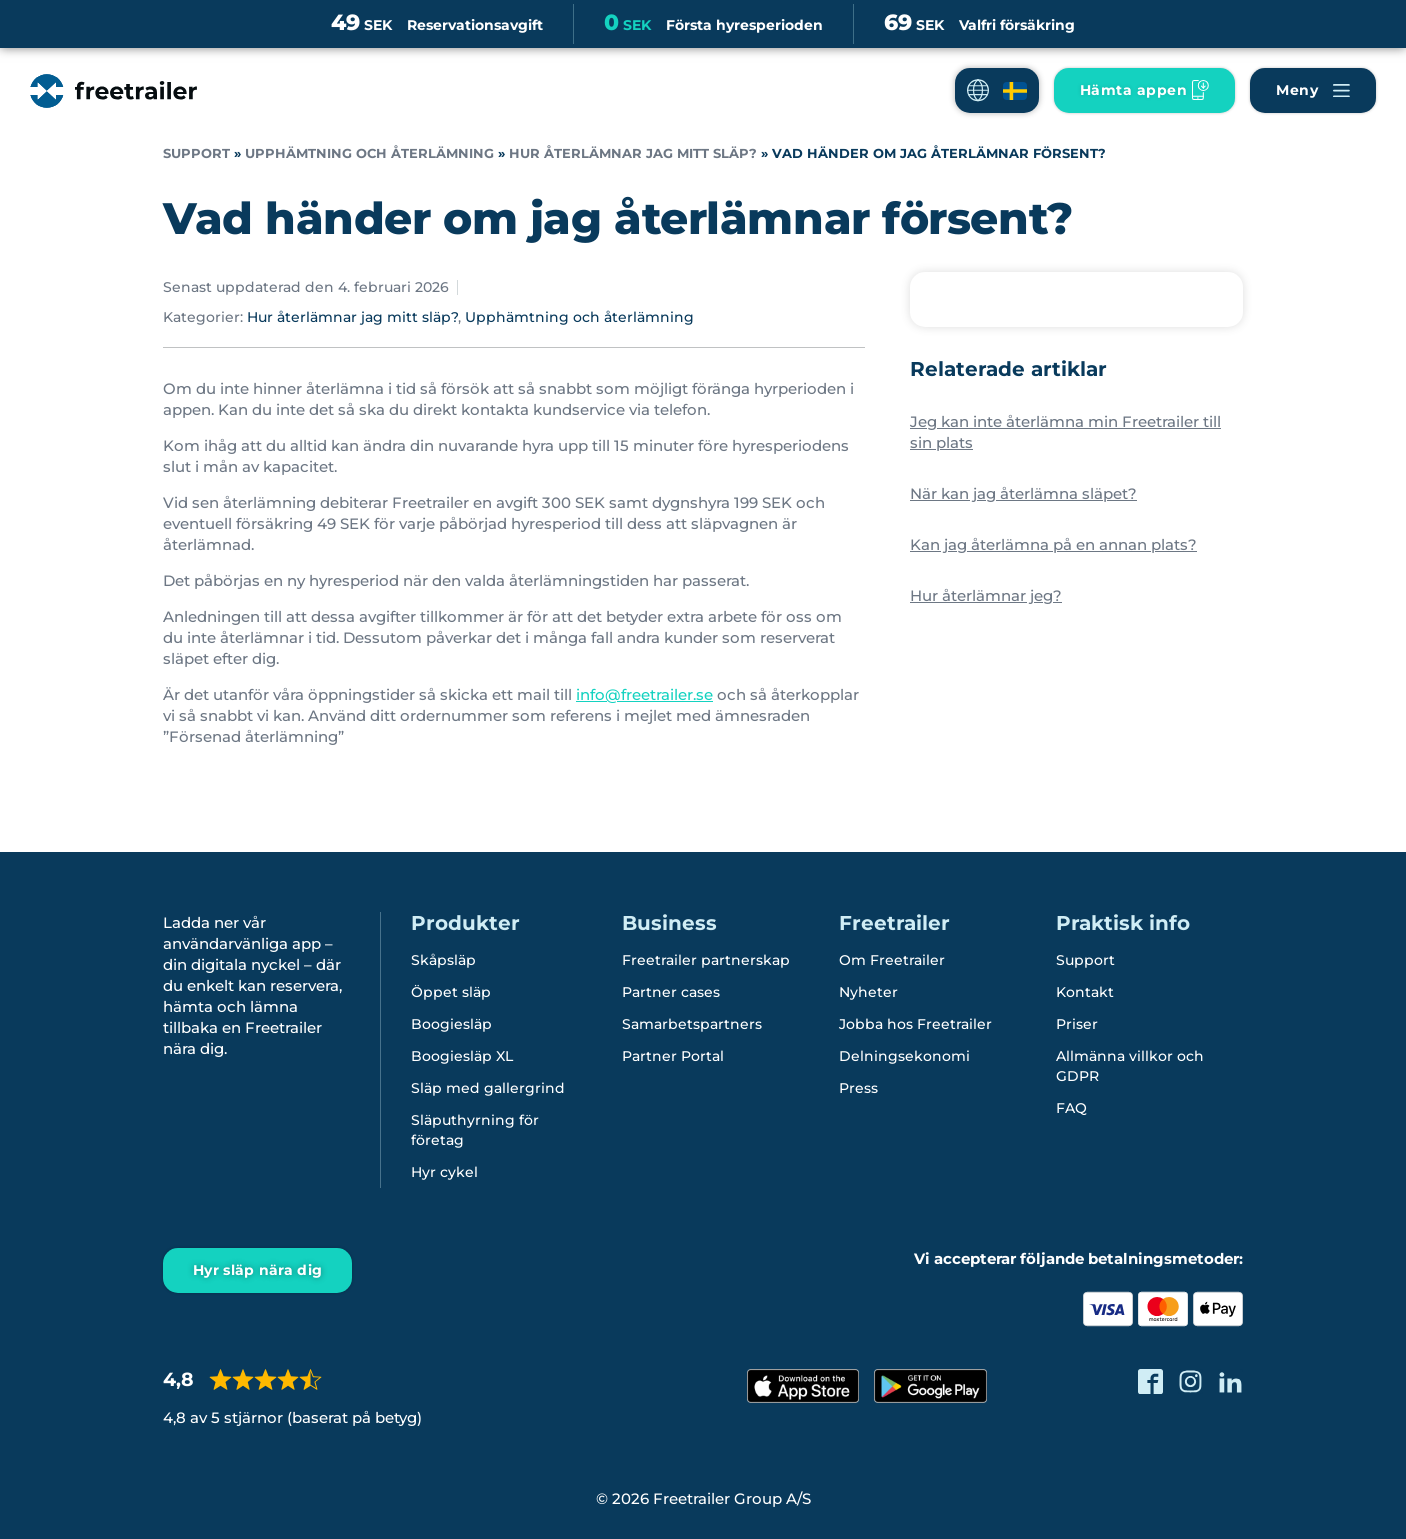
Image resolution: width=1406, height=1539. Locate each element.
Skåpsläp (443, 960)
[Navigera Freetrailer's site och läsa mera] (1313, 90)
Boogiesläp (451, 1024)
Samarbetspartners (692, 1024)
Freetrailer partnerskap (706, 960)
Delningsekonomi (904, 1056)
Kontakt (1085, 992)
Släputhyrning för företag (475, 1130)
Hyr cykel (444, 1172)
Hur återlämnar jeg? (986, 595)
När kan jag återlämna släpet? (1023, 493)
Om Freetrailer (892, 960)
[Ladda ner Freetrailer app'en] (1144, 90)
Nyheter (868, 992)
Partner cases (671, 992)
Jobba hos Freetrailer (915, 1024)
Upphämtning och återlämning (369, 153)
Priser (1077, 1024)
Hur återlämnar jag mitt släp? (633, 153)
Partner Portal (673, 1056)
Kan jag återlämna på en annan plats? (1053, 544)
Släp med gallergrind (488, 1088)
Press (858, 1088)
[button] (997, 90)
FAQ (1071, 1108)
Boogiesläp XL (462, 1056)
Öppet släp (451, 992)
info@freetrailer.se (644, 694)
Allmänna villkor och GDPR (1130, 1066)
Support (196, 153)
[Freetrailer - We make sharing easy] (113, 91)
